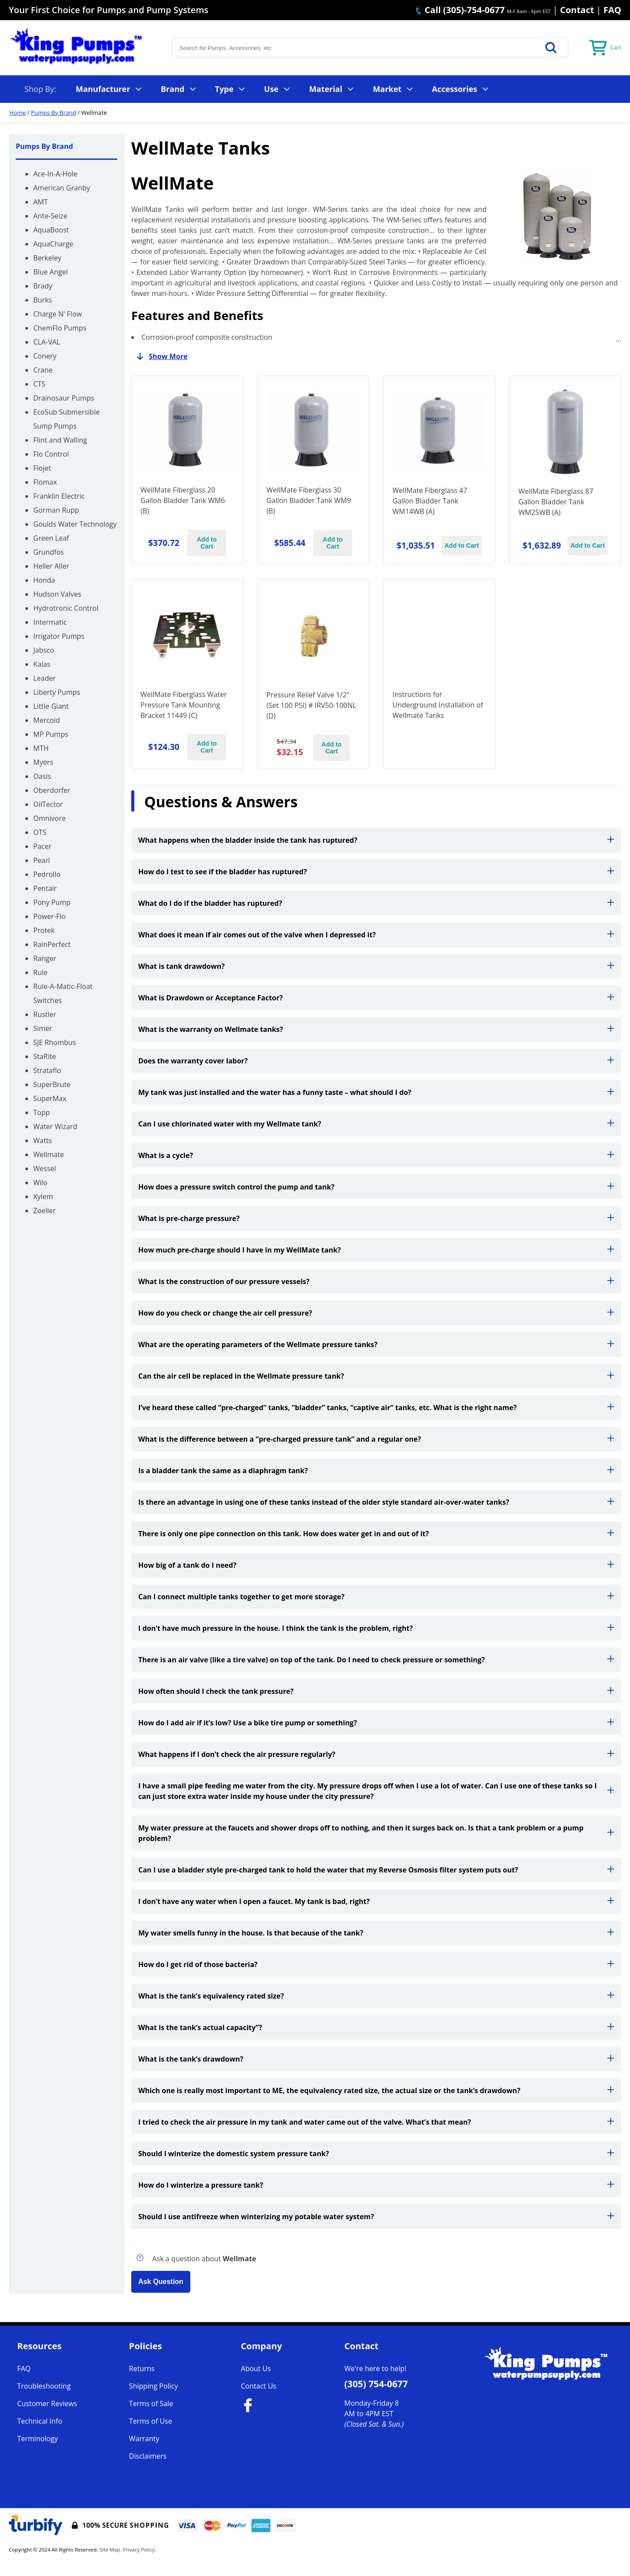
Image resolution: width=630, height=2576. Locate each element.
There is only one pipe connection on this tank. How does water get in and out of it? (376, 1533)
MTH (41, 748)
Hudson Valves (57, 594)
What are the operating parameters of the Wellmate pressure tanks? (376, 1344)
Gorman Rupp (56, 510)
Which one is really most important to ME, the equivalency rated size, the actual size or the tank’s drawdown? (376, 2090)
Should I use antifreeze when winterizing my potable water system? (376, 2216)
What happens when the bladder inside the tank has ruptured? (376, 840)
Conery (44, 356)
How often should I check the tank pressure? (376, 1691)
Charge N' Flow (57, 314)
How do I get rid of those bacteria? (376, 1964)
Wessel (44, 1168)
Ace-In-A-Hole (55, 174)
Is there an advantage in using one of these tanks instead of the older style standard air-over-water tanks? (376, 1502)
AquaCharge (53, 244)
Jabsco (43, 650)
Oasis (42, 776)
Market (392, 89)
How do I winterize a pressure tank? (376, 2185)
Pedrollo (46, 874)
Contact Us (258, 2386)
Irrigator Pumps (58, 636)
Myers (43, 762)
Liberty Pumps (56, 692)
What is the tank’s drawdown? (376, 2059)
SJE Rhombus (54, 1042)
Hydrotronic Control (65, 608)
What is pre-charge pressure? (376, 1218)
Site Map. (111, 2549)
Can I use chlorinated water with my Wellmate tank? (376, 1124)
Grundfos (48, 552)
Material (331, 89)
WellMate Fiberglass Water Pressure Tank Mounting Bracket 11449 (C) (183, 705)
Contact (577, 10)
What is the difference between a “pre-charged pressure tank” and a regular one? (376, 1439)
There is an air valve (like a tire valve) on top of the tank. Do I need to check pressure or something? (376, 1659)
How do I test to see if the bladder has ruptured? (376, 871)
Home (17, 112)
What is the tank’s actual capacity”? (376, 2027)
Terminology (37, 2438)
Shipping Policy (153, 2386)
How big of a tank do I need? (376, 1565)
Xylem (43, 1196)
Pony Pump (51, 902)
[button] (551, 48)
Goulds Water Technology (75, 524)
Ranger (44, 958)
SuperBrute (51, 1084)
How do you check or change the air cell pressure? (376, 1313)
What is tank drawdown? (376, 966)
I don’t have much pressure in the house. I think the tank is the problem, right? (376, 1628)
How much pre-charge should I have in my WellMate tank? (376, 1250)
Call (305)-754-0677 (459, 10)
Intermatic (50, 622)
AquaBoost (51, 230)
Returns (141, 2368)
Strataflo (47, 1070)
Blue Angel (50, 272)
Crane (42, 370)
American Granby (61, 188)
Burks (42, 300)
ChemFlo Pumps (59, 328)
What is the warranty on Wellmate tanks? (376, 1029)
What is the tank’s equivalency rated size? (376, 1996)
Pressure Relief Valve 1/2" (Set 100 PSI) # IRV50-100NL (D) (311, 705)
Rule (40, 972)
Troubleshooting (44, 2386)
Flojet (42, 468)
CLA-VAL (46, 342)
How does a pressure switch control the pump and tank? (376, 1187)
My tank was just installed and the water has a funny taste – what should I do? (376, 1092)
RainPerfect (52, 944)
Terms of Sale (151, 2403)
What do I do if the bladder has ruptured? (376, 903)
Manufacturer (108, 89)
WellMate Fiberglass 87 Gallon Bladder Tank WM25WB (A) (555, 501)
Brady (42, 286)
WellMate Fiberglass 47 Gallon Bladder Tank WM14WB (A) (429, 501)
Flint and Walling (60, 440)
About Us (256, 2368)
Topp (41, 1112)
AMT (40, 202)
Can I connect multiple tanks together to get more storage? (376, 1596)
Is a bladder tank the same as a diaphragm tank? (376, 1470)
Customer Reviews (47, 2403)
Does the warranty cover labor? (376, 1061)
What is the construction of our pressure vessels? (376, 1281)
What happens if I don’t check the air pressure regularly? (376, 1754)
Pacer (42, 846)
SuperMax (49, 1098)
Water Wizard (55, 1126)
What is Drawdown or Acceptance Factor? (376, 997)
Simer (42, 1028)
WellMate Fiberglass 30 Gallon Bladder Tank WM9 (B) (308, 500)
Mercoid (46, 720)
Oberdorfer (51, 790)
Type (230, 89)
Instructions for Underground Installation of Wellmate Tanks (437, 705)
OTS (39, 832)
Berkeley (47, 258)
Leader (44, 678)
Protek (44, 930)
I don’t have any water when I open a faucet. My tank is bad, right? (376, 1901)
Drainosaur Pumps (63, 398)
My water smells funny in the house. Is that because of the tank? (376, 1933)
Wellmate (48, 1154)
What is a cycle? (376, 1155)
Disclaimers (148, 2456)
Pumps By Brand (53, 112)
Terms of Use (150, 2421)
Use (277, 89)
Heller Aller (51, 566)
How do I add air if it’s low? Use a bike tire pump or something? (376, 1722)
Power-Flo (49, 916)
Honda (44, 580)
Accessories (460, 89)
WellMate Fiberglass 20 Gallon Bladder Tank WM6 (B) (182, 500)
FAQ (612, 10)
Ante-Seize (50, 216)
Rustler (44, 1014)
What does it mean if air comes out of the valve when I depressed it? (376, 934)
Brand (178, 89)
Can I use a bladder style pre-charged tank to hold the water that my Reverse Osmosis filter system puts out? (376, 1870)
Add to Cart (207, 543)
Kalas (41, 664)
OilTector (48, 804)
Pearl (41, 860)
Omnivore (49, 818)
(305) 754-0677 (376, 2384)
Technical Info (39, 2421)
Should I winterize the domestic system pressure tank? (376, 2153)
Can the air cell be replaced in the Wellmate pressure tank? (376, 1376)
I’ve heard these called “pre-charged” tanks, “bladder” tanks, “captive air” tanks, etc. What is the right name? (376, 1407)
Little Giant (51, 706)
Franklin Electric (58, 496)
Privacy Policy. (139, 2549)
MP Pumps (50, 734)
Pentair (45, 888)
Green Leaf (51, 538)
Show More (159, 356)
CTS (39, 384)
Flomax (45, 482)
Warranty (144, 2438)
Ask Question (160, 2281)
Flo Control (51, 454)
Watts (42, 1140)
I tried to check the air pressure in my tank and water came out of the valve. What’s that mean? (376, 2122)
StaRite (44, 1056)
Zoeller (44, 1210)
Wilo (40, 1182)
